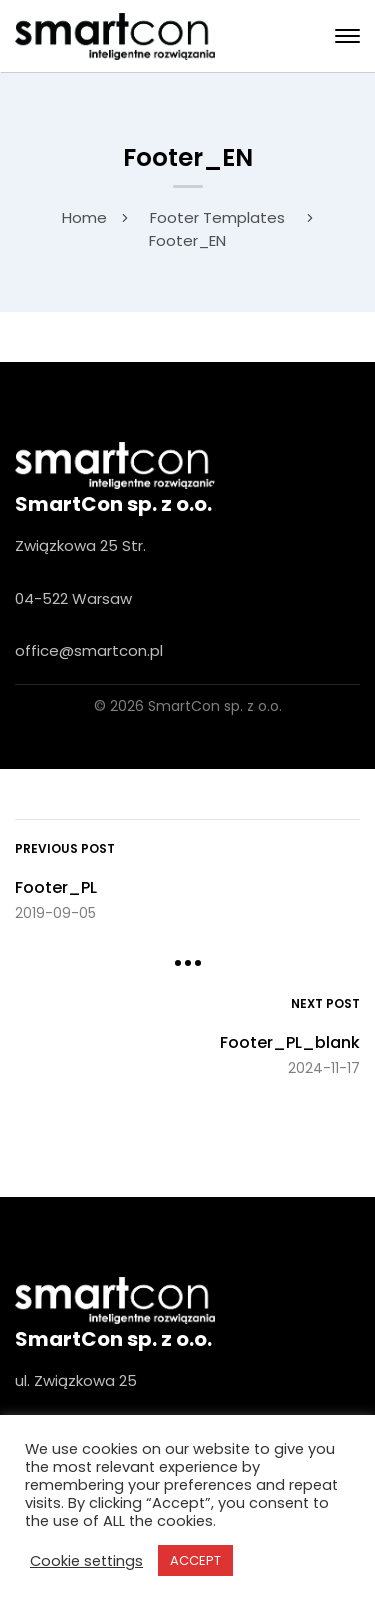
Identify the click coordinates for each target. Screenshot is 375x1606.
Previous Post (65, 848)
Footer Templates (217, 217)
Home (84, 217)
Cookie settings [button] (86, 1561)
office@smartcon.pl (89, 650)
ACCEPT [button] (195, 1560)
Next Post (325, 1003)
